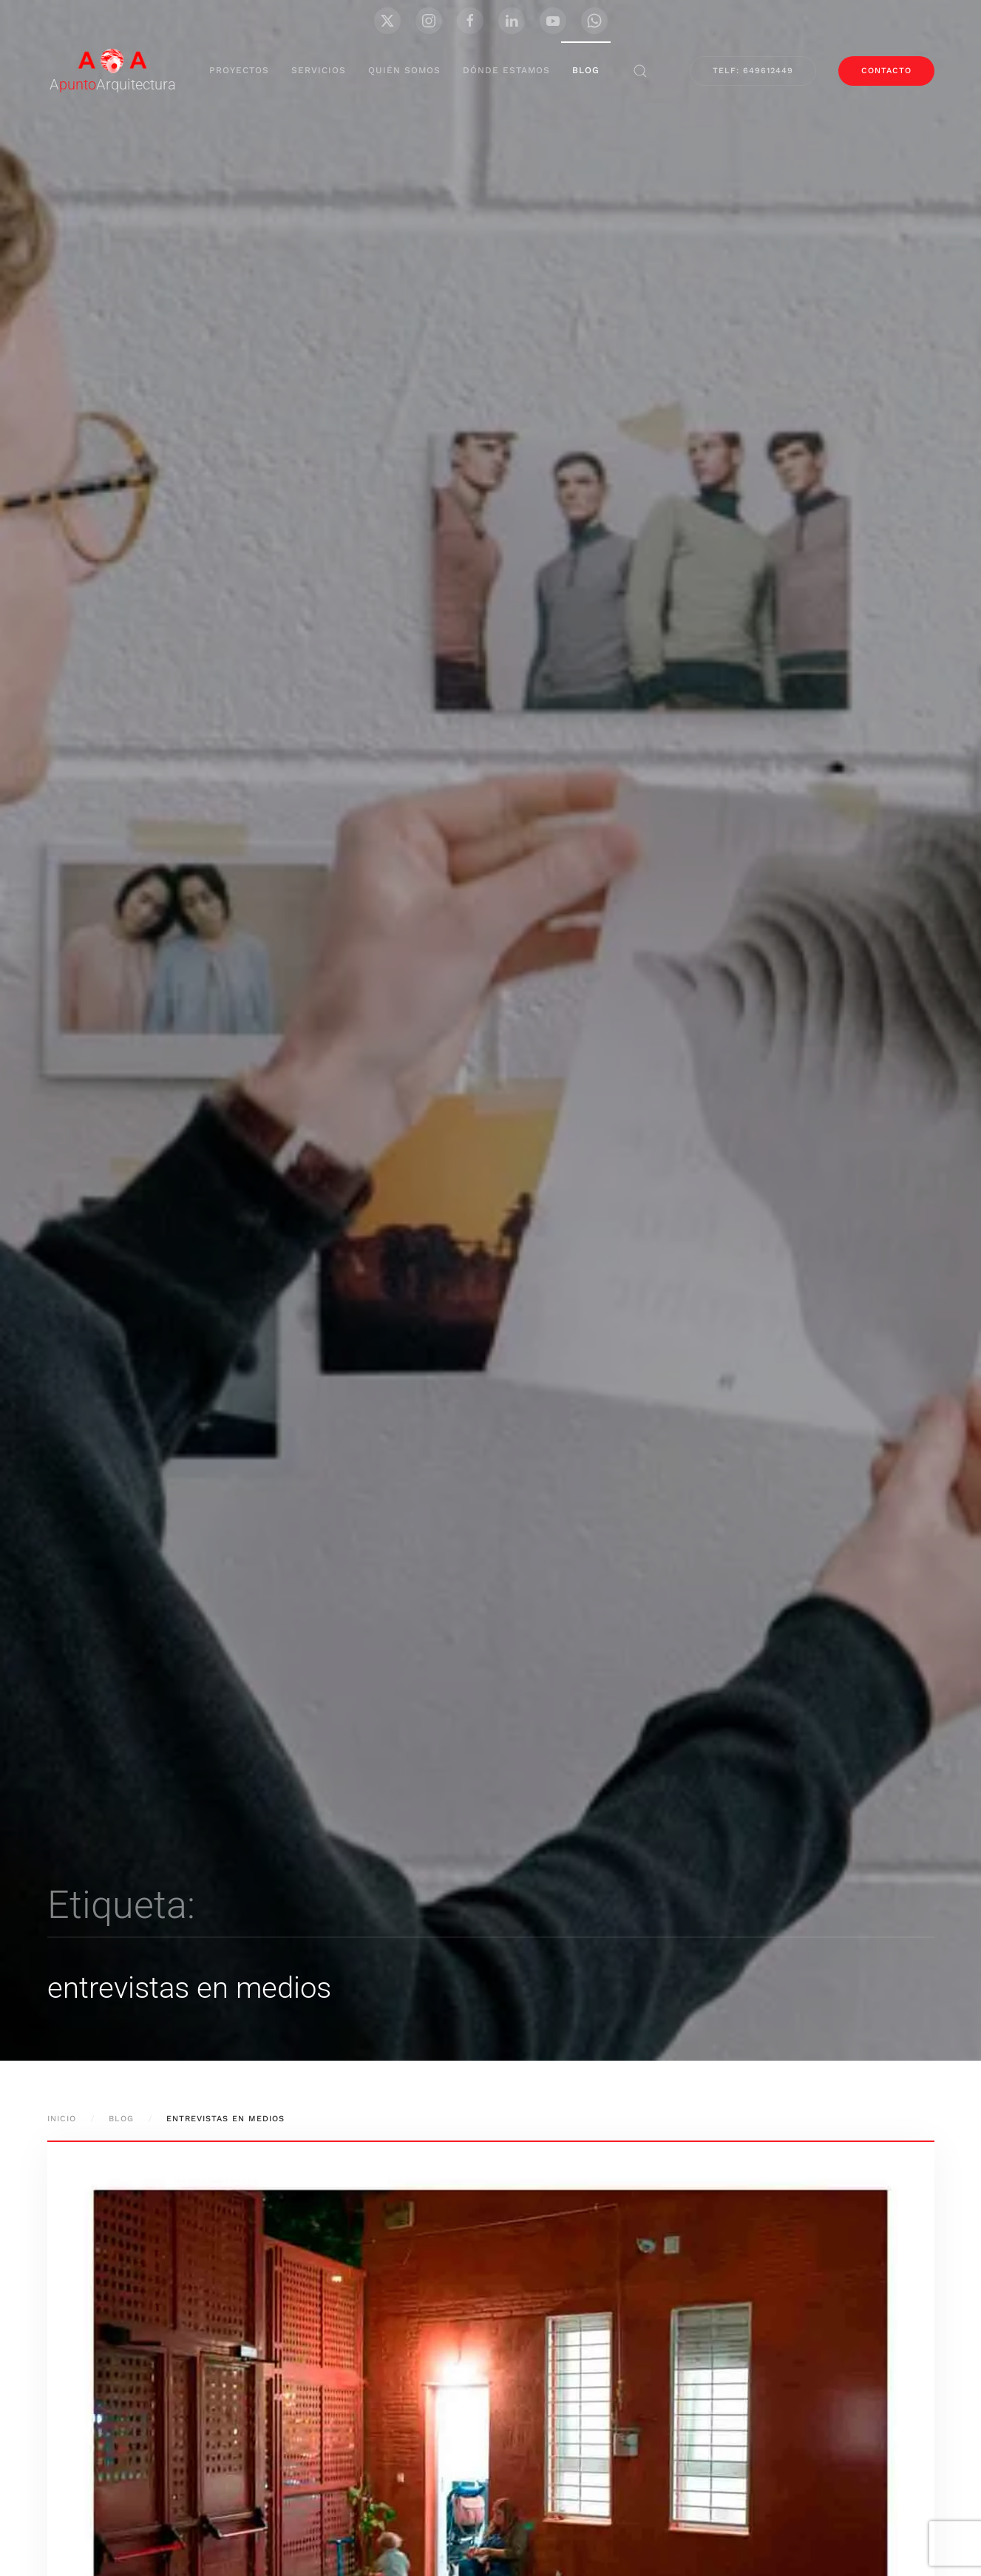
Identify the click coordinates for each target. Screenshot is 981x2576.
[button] (640, 71)
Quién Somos (404, 70)
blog (586, 70)
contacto (886, 70)
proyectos (239, 70)
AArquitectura (113, 84)
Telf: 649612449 (753, 70)
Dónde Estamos (506, 70)
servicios (318, 70)
